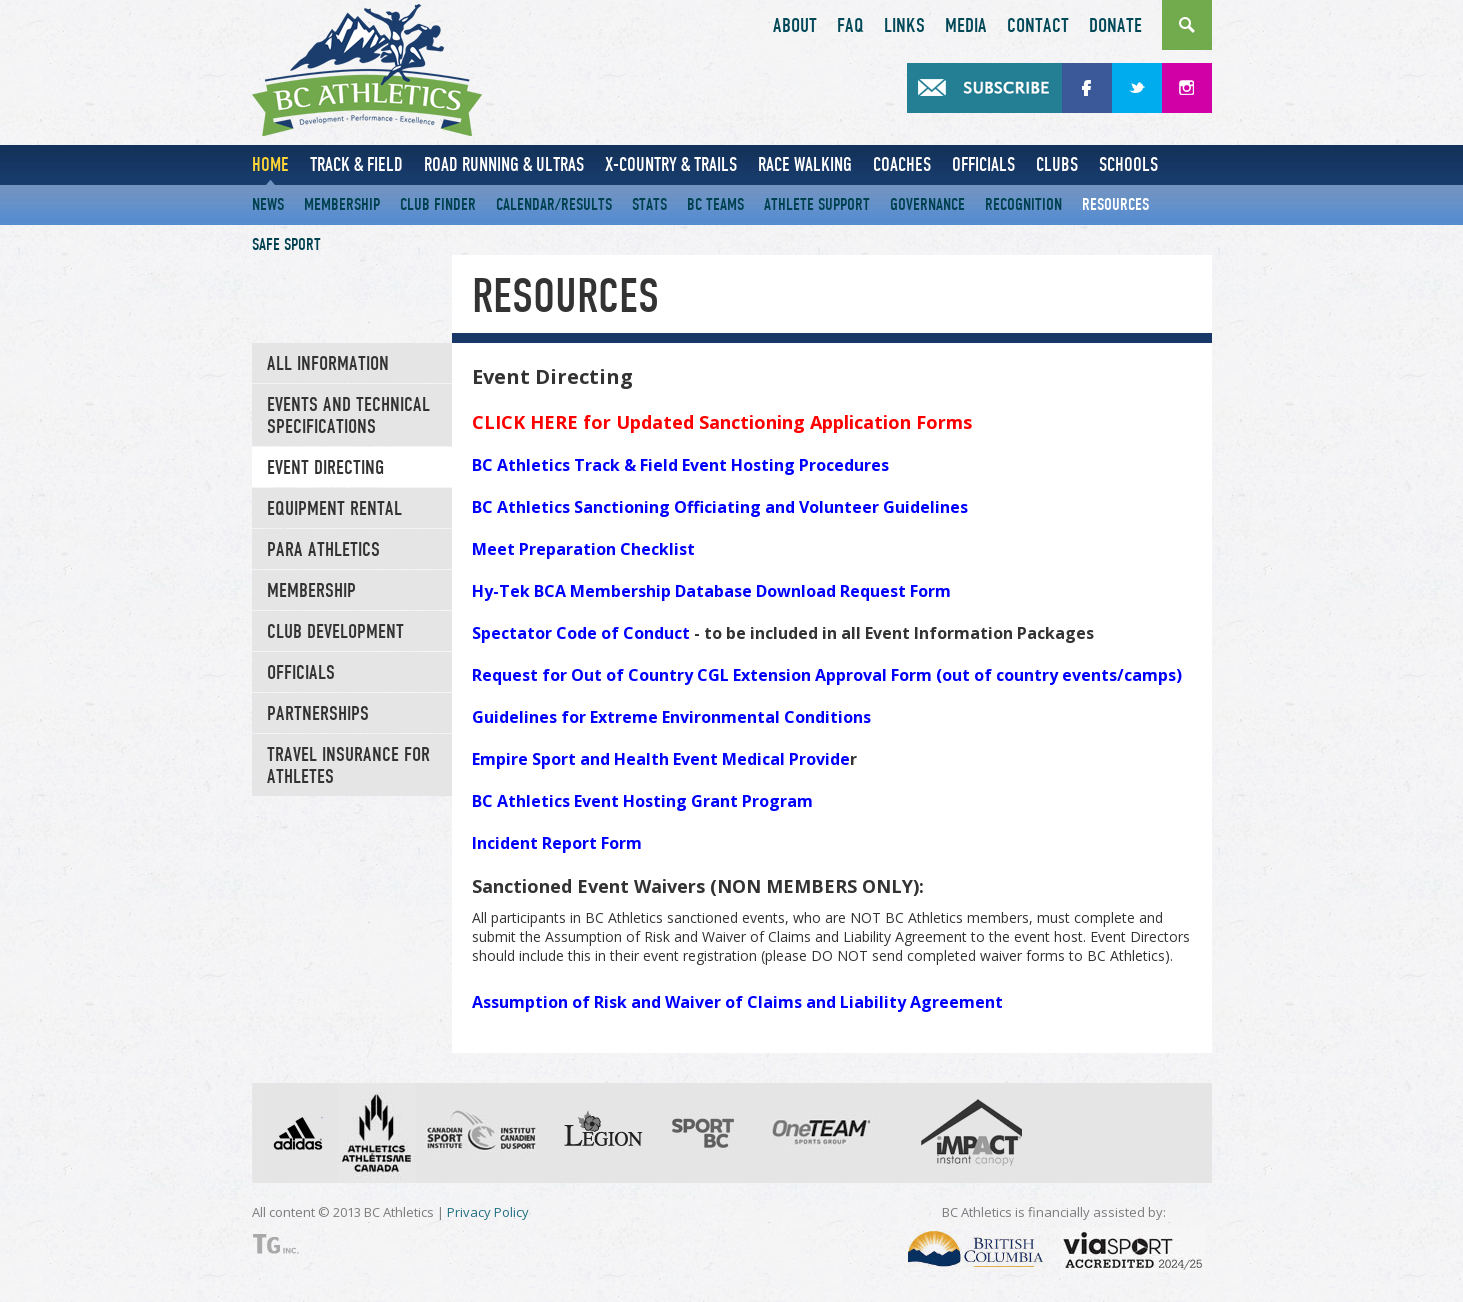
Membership (342, 204)
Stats (649, 204)
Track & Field (356, 164)
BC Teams (715, 204)
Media (966, 26)
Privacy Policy (488, 1212)
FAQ (850, 26)
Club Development (335, 632)
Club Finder (438, 204)
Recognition (1023, 204)
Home (270, 164)
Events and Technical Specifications (348, 416)
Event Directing (325, 468)
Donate (1115, 26)
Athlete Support (817, 204)
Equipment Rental (334, 509)
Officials (983, 164)
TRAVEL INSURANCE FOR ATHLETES (348, 766)
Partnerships (318, 714)
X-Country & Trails (671, 164)
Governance (927, 204)
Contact (1038, 26)
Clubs (1057, 164)
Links (904, 26)
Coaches (902, 164)
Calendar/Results (554, 204)
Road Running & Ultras (504, 164)
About (795, 26)
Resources (1115, 204)
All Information (328, 364)
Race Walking (805, 164)
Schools (1128, 164)
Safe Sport (286, 244)
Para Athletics (323, 550)
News (268, 204)
